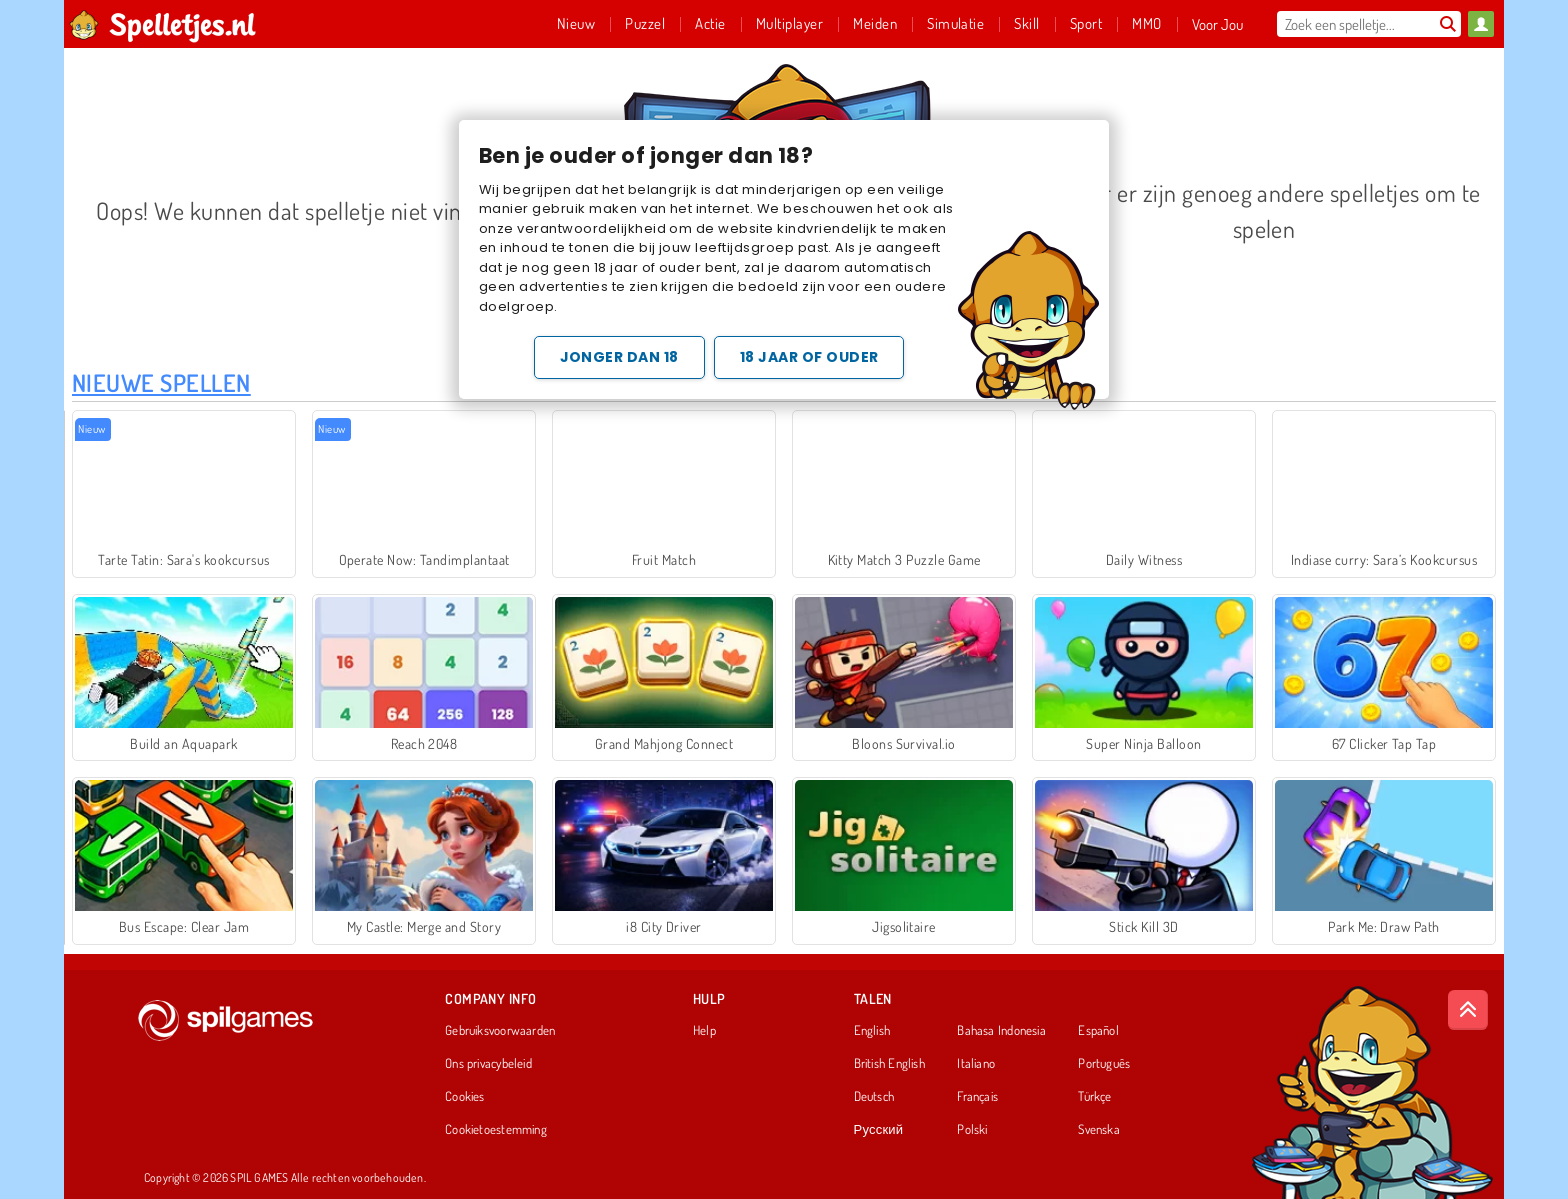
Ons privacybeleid (488, 1064)
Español (1098, 1031)
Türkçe (1094, 1097)
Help (704, 1031)
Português (1104, 1064)
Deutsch (874, 1097)
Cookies (465, 1097)
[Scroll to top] (1468, 1010)
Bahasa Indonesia (1001, 1031)
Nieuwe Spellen (161, 382)
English (872, 1031)
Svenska (1099, 1130)
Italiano (976, 1064)
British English (889, 1064)
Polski (972, 1130)
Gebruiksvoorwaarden (500, 1031)
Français (977, 1097)
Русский (879, 1130)
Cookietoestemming (496, 1130)
